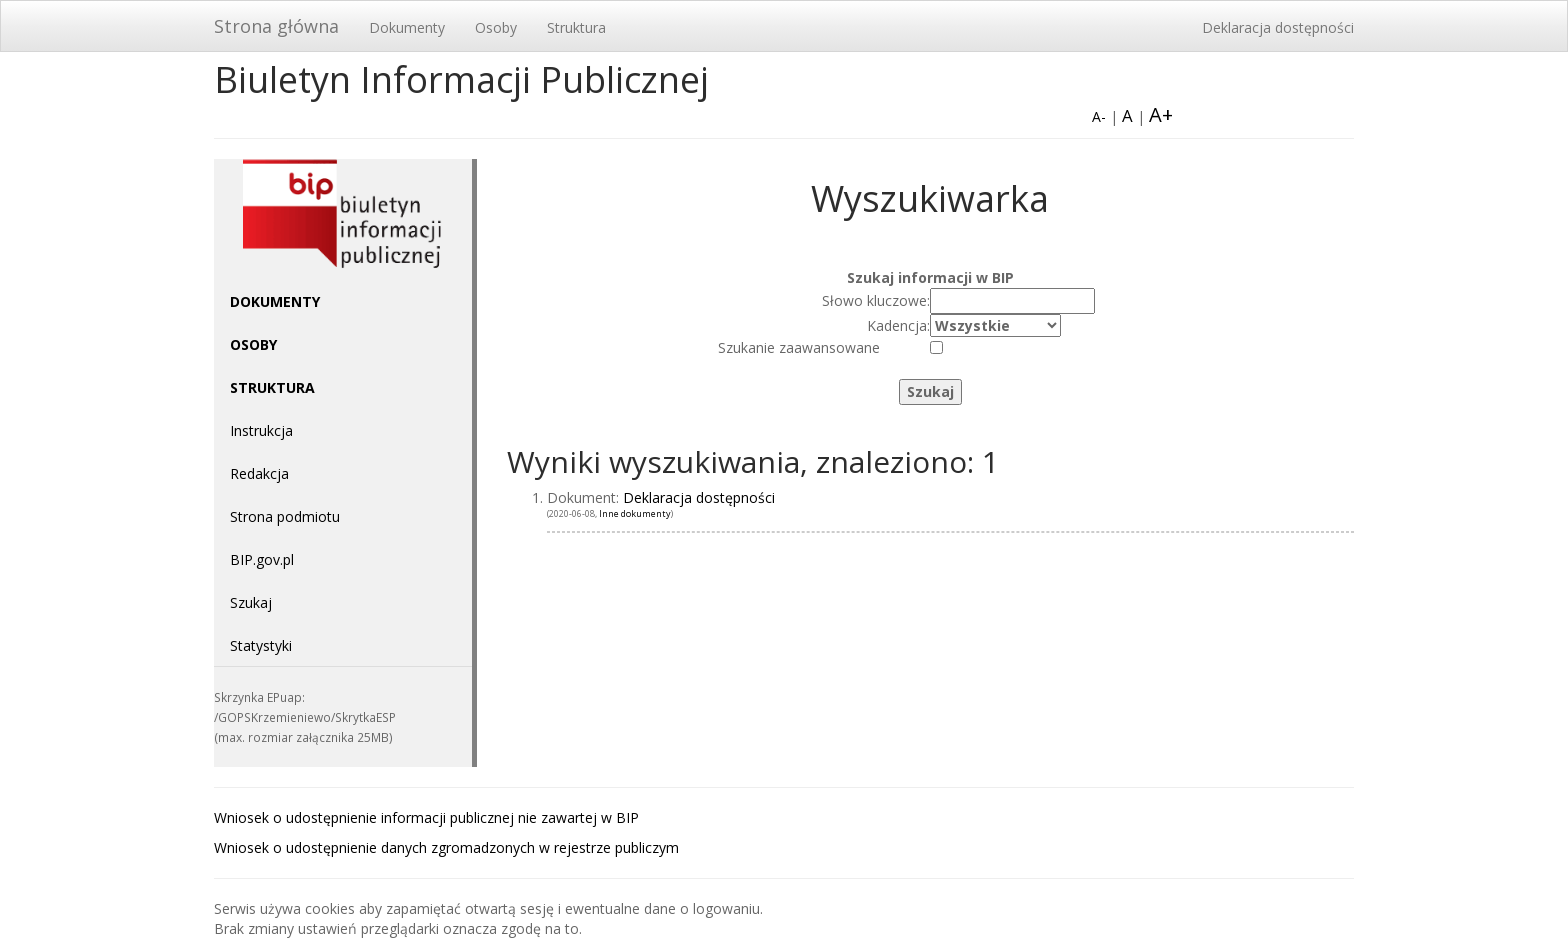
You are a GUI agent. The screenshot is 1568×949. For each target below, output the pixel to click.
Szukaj (251, 602)
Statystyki (261, 645)
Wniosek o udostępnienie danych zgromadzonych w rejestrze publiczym (446, 847)
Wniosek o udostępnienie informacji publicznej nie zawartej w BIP (426, 817)
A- (1099, 116)
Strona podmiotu (285, 516)
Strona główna (276, 26)
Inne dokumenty (635, 513)
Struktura (576, 27)
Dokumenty (407, 27)
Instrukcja (261, 430)
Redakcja (259, 473)
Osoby (496, 27)
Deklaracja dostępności (1278, 27)
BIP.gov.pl (262, 559)
